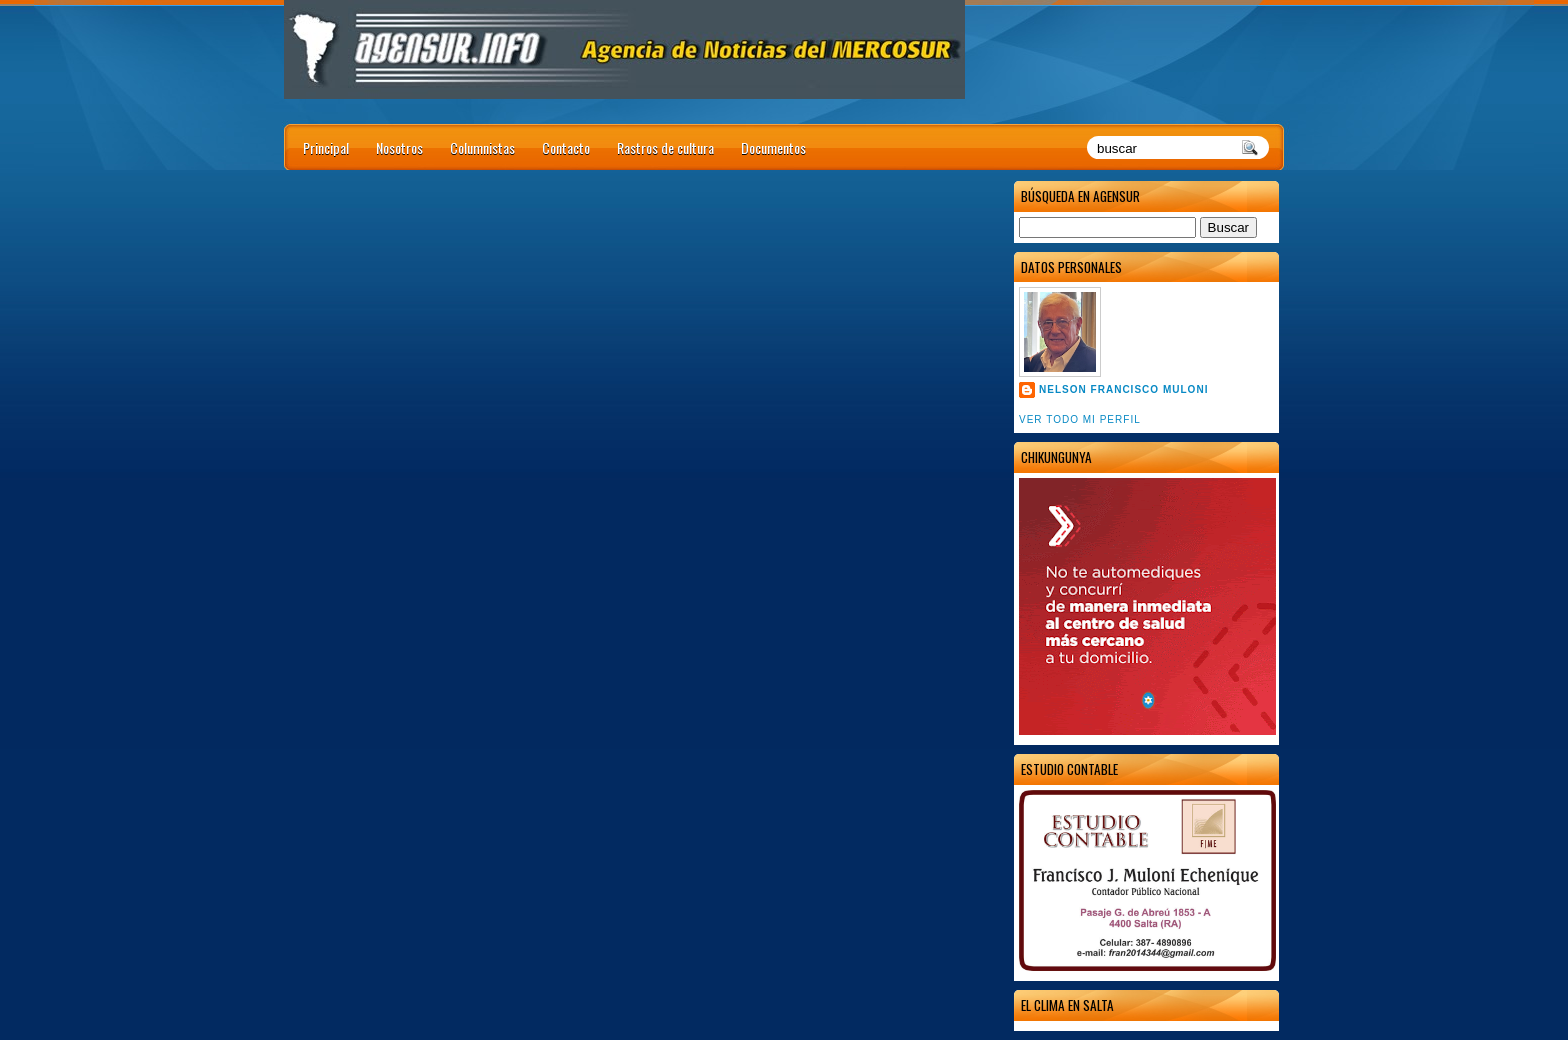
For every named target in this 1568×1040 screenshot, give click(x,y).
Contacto (566, 147)
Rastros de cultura (665, 147)
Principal (326, 147)
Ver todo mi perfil (1080, 419)
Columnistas (482, 147)
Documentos (773, 147)
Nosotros (399, 147)
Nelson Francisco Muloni (1123, 389)
